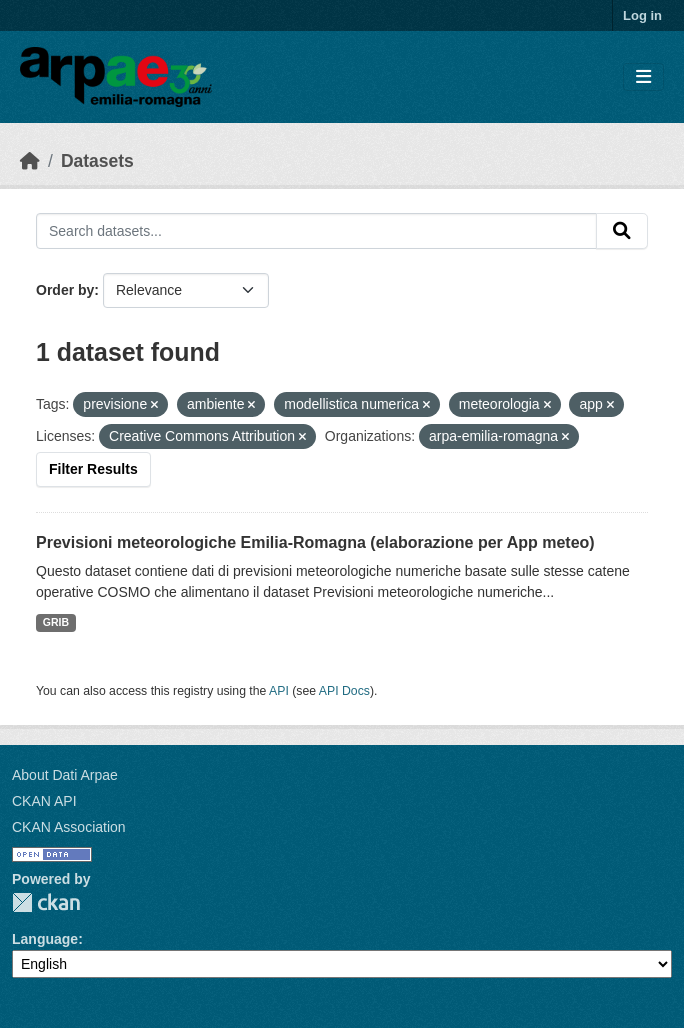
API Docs (344, 691)
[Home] (30, 161)
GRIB (56, 622)
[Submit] (622, 231)
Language (45, 939)
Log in (642, 15)
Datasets (97, 161)
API (279, 691)
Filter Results (93, 469)
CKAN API (44, 801)
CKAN (46, 902)
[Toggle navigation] (643, 77)
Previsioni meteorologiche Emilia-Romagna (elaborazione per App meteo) (315, 542)
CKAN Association (69, 827)
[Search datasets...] (316, 231)
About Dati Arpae (65, 775)
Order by (65, 290)
